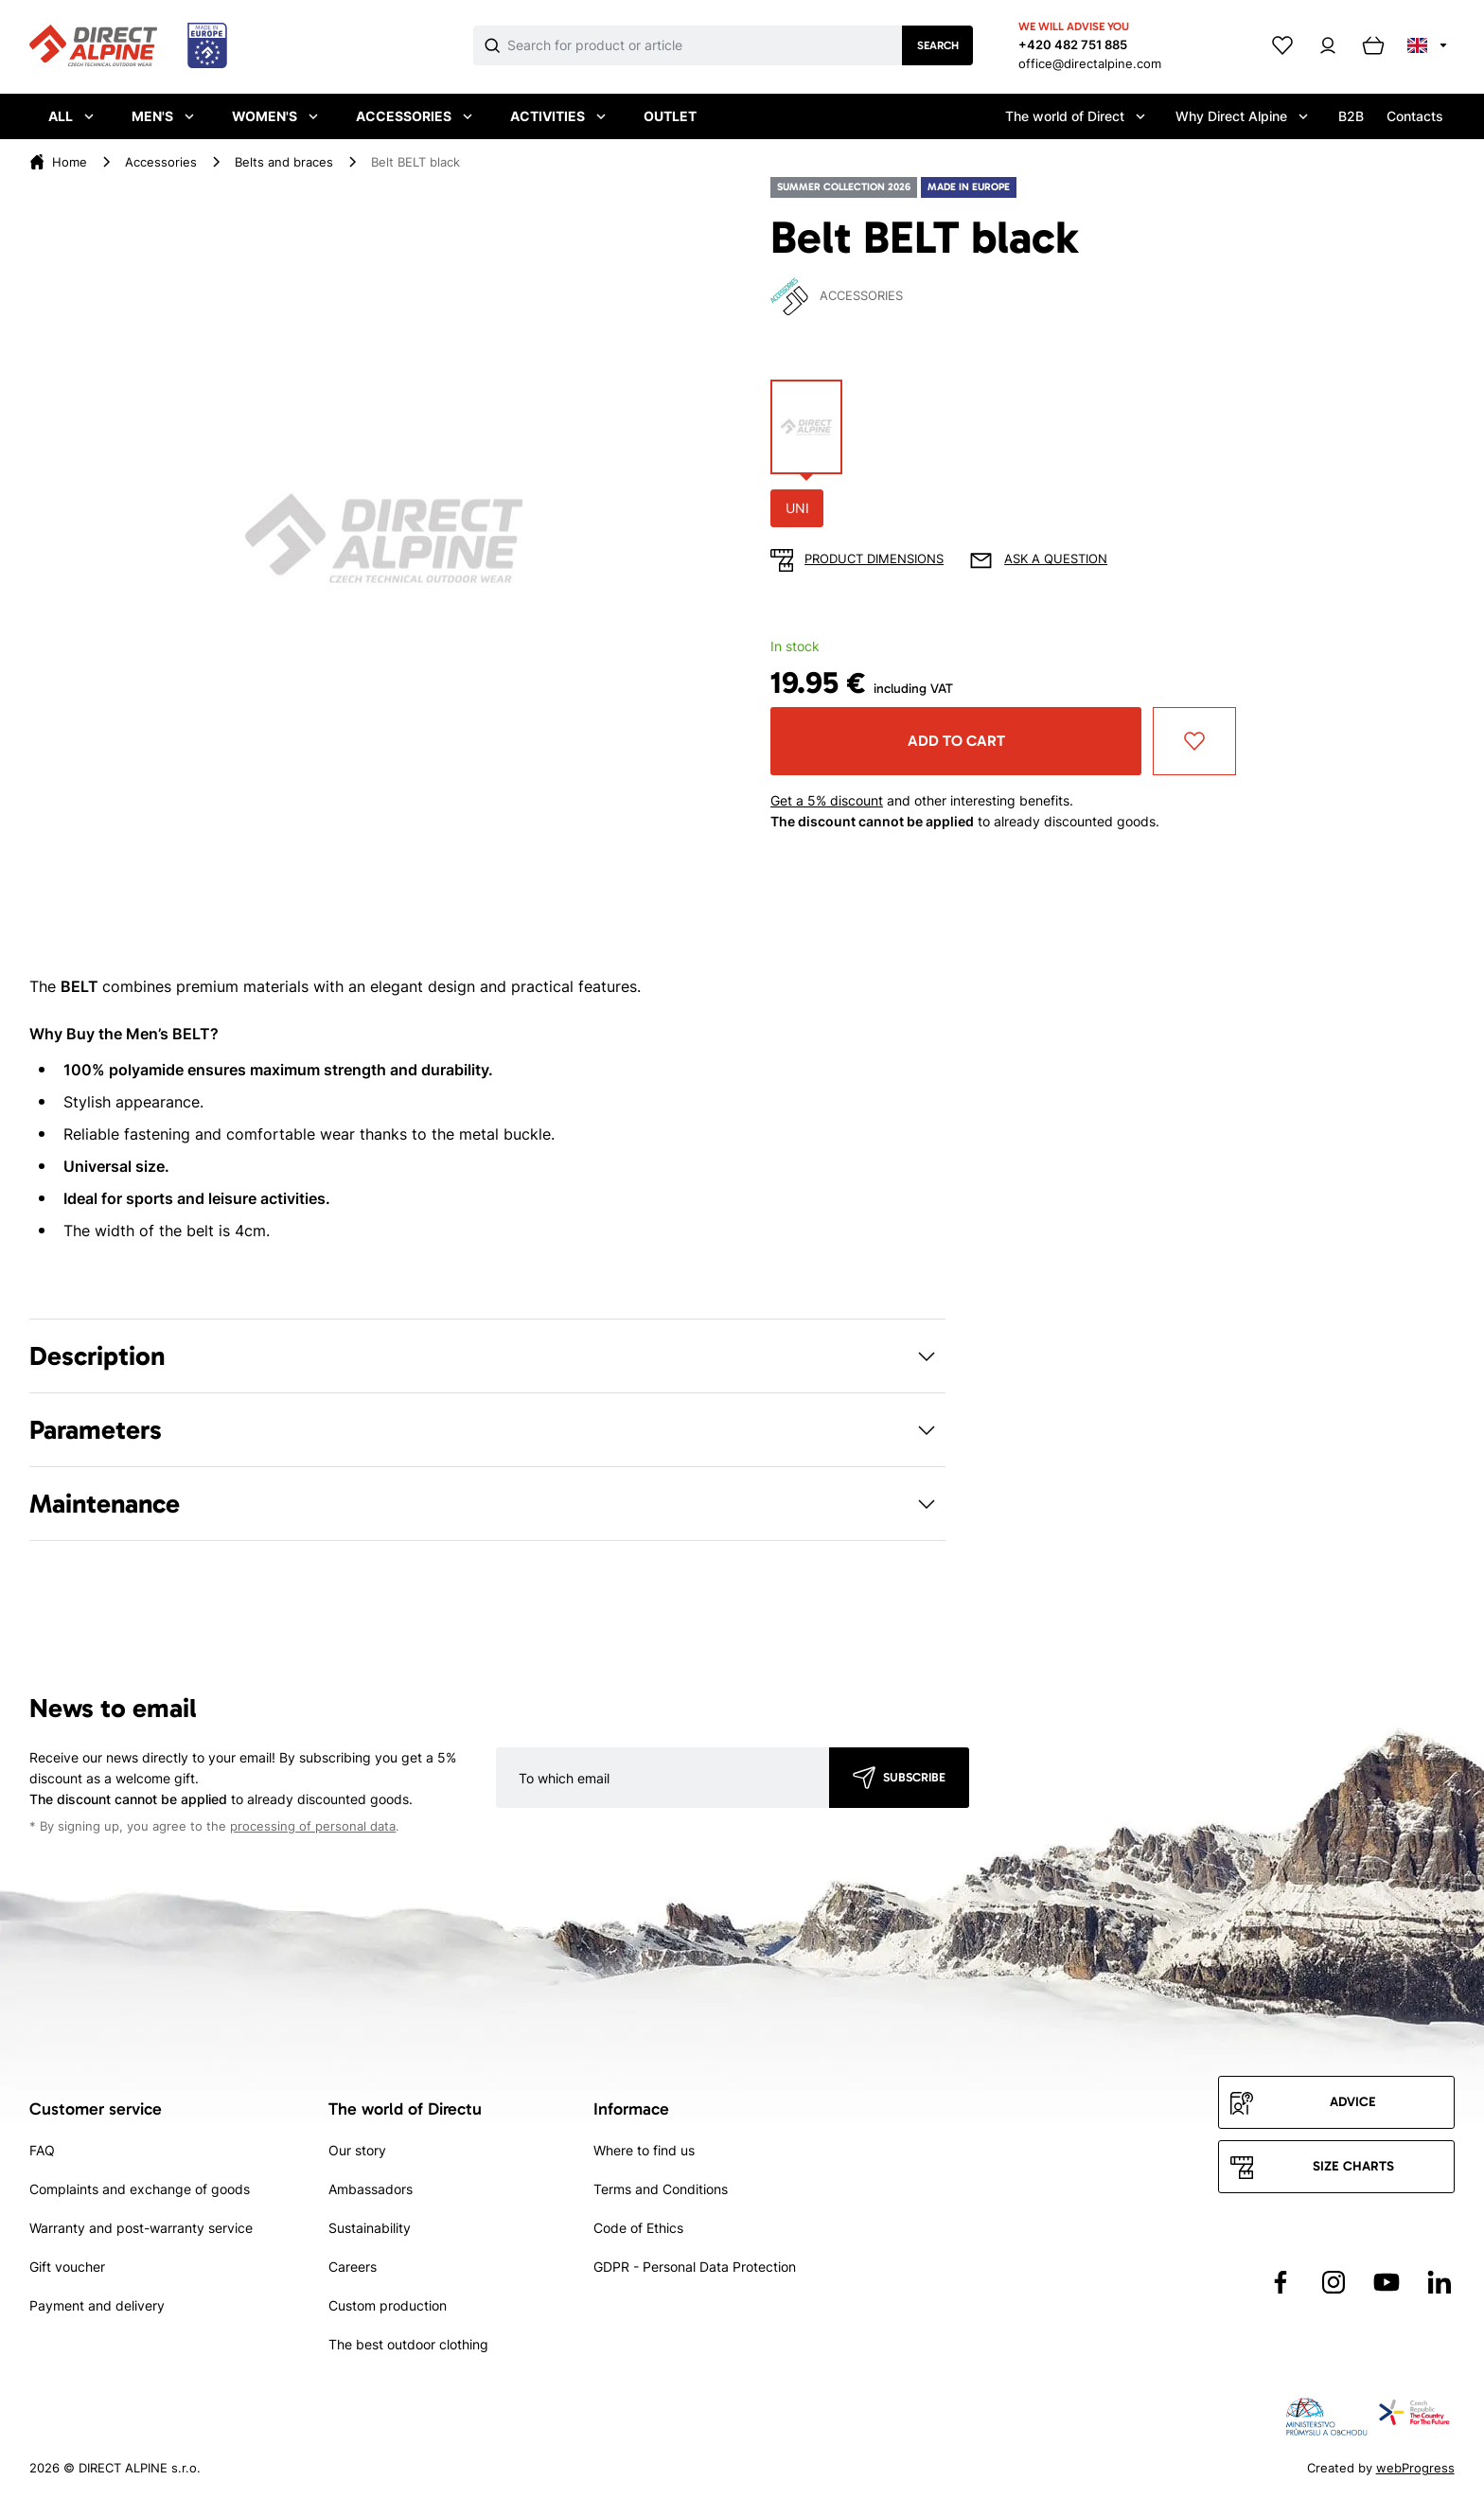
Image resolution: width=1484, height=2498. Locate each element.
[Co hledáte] (704, 45)
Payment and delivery (97, 2305)
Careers (352, 2267)
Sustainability (369, 2228)
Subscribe (914, 1777)
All (71, 116)
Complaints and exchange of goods (139, 2189)
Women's (275, 116)
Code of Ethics (638, 2228)
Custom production (387, 2305)
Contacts (1415, 116)
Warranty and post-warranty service (141, 2228)
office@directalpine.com (1089, 63)
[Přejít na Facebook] (1280, 2282)
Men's (163, 116)
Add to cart (956, 741)
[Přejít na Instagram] (1333, 2282)
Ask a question (1055, 559)
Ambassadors (370, 2189)
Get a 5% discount (826, 800)
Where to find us (644, 2150)
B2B (1351, 116)
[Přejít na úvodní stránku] (128, 46)
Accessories (414, 116)
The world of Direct (1075, 116)
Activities (558, 116)
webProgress (1415, 2467)
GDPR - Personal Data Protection (694, 2267)
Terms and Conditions (660, 2189)
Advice (1353, 2102)
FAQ (42, 2150)
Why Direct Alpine (1241, 116)
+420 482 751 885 (1072, 44)
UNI (797, 508)
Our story (357, 2150)
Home (69, 161)
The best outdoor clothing (408, 2344)
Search (938, 45)
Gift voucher (67, 2267)
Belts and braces (284, 161)
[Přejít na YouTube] (1386, 2282)
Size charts (1353, 2166)
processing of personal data (313, 1826)
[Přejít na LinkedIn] (1439, 2282)
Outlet (670, 116)
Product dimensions (874, 559)
